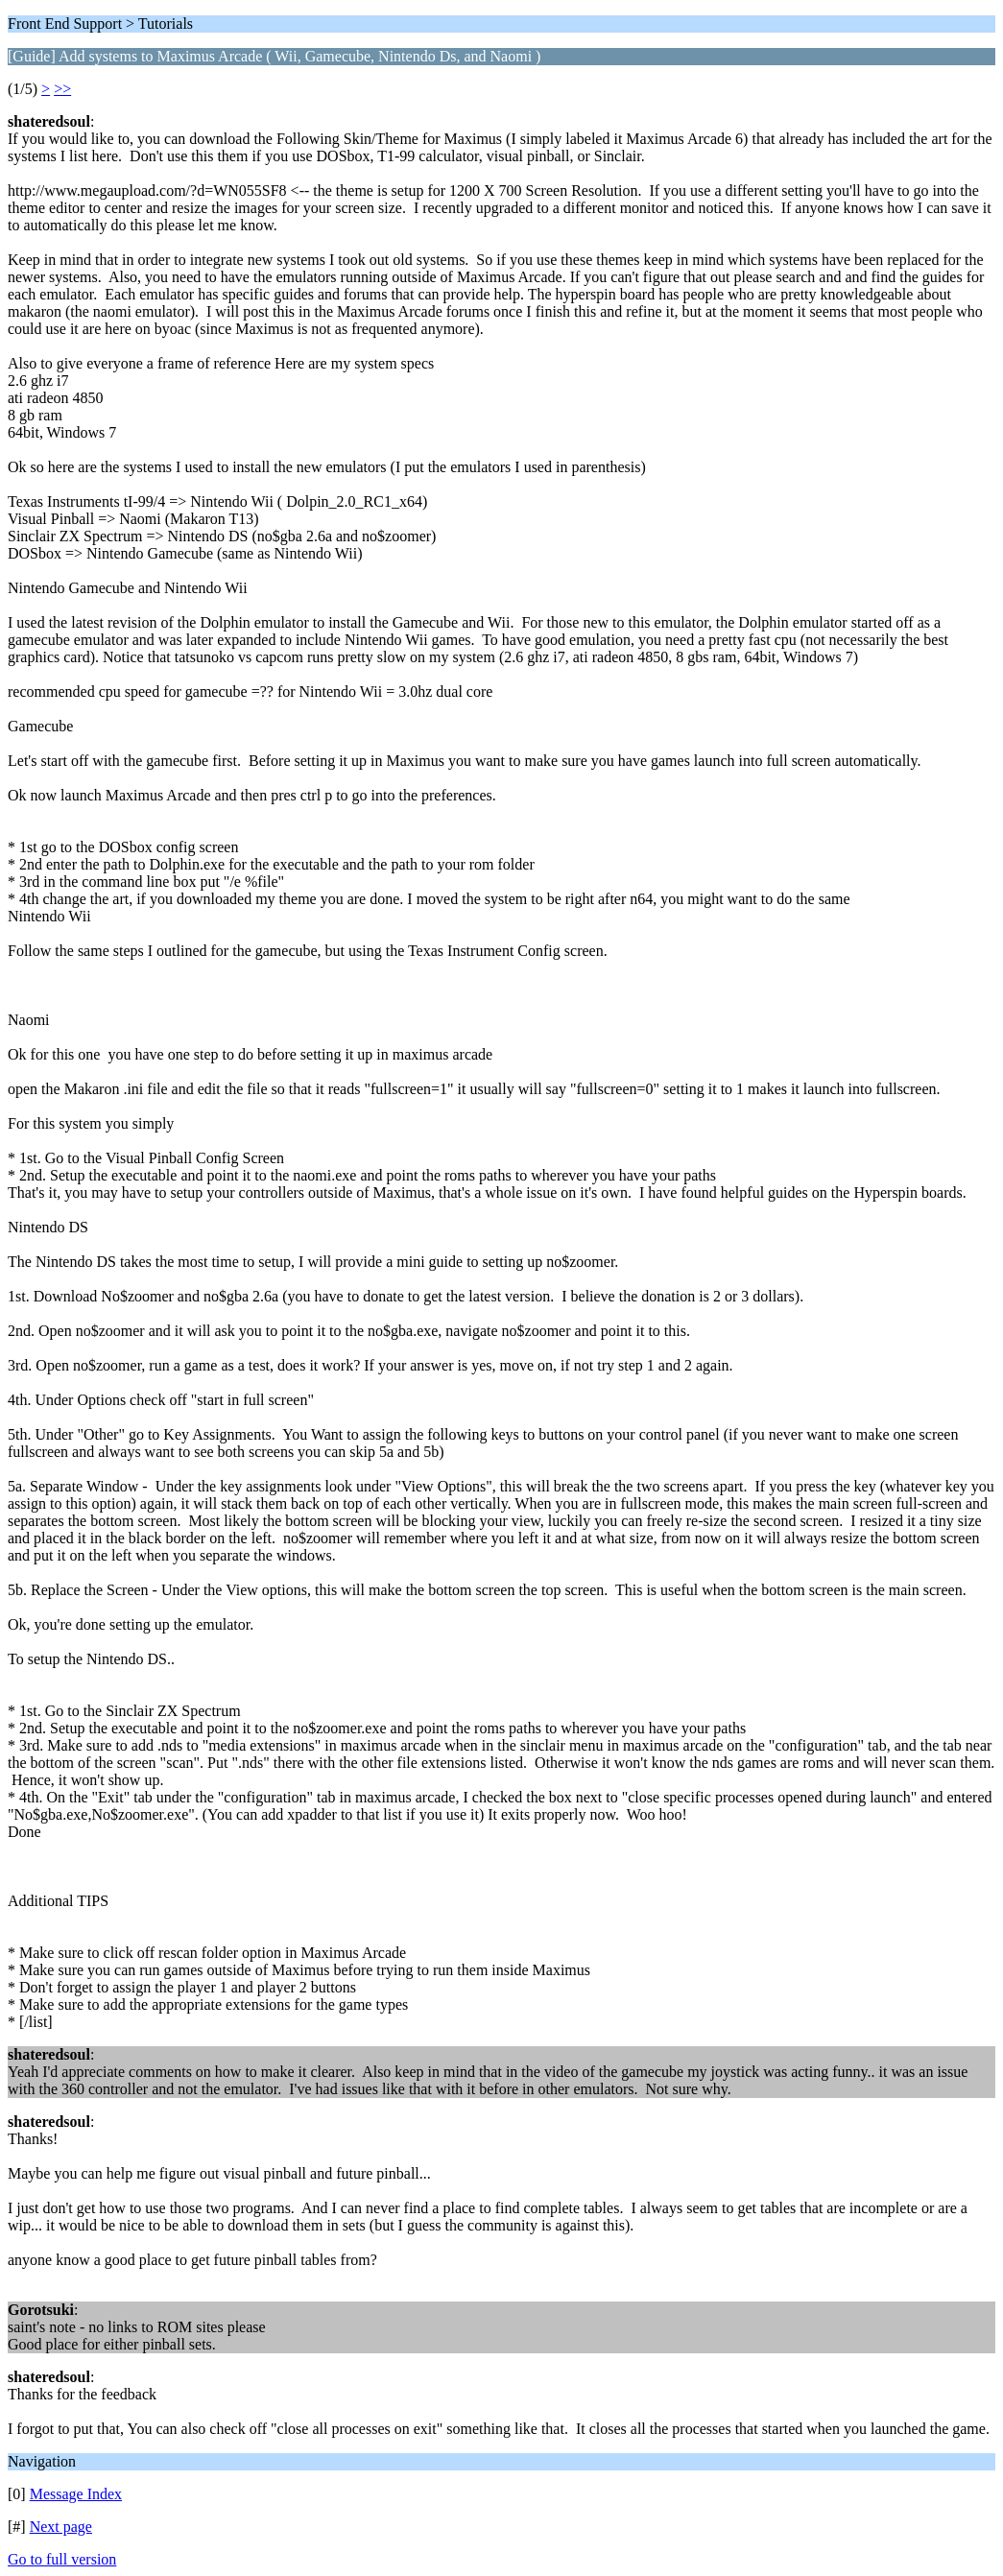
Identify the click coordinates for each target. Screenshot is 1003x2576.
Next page (61, 2526)
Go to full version (62, 2559)
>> (62, 89)
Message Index (76, 2494)
